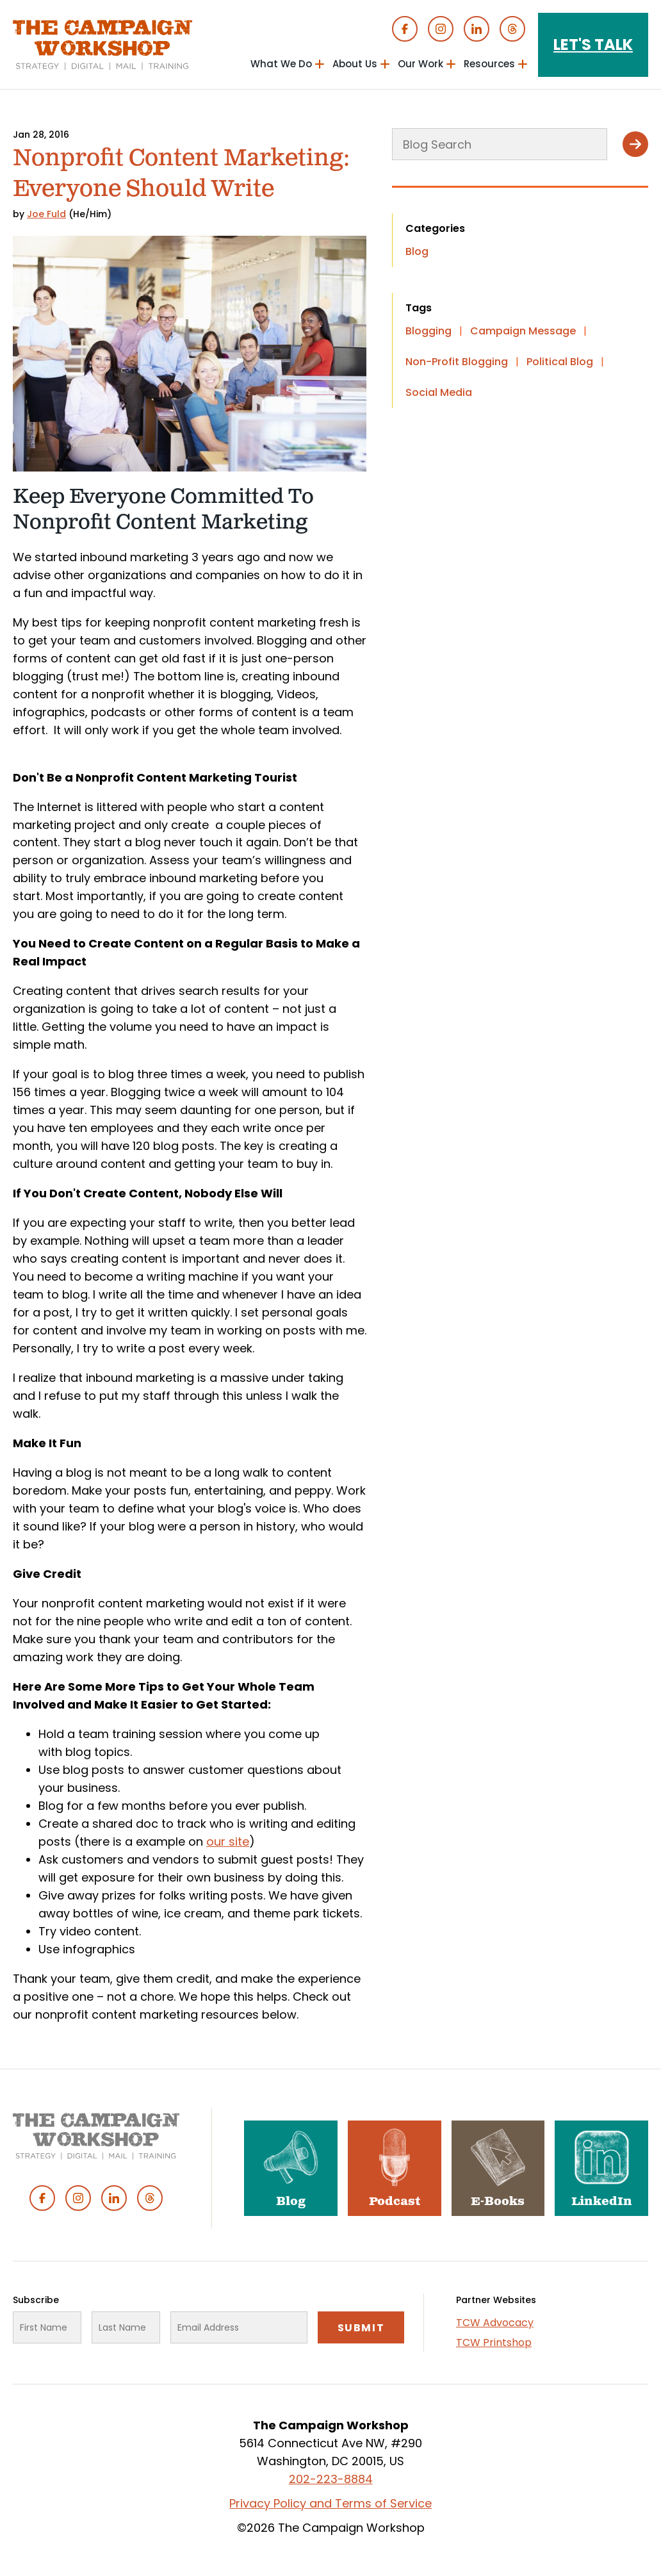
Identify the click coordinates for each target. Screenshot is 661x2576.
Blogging (428, 331)
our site (227, 1842)
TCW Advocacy (495, 2322)
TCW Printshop (494, 2342)
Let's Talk (593, 44)
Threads (512, 28)
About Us (354, 63)
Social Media (438, 392)
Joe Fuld (46, 214)
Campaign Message (523, 331)
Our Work (420, 63)
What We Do (281, 63)
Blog (416, 251)
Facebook (404, 28)
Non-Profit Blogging (456, 361)
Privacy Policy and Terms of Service (330, 2503)
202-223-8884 (331, 2479)
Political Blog (559, 361)
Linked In (476, 28)
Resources (489, 63)
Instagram (440, 28)
